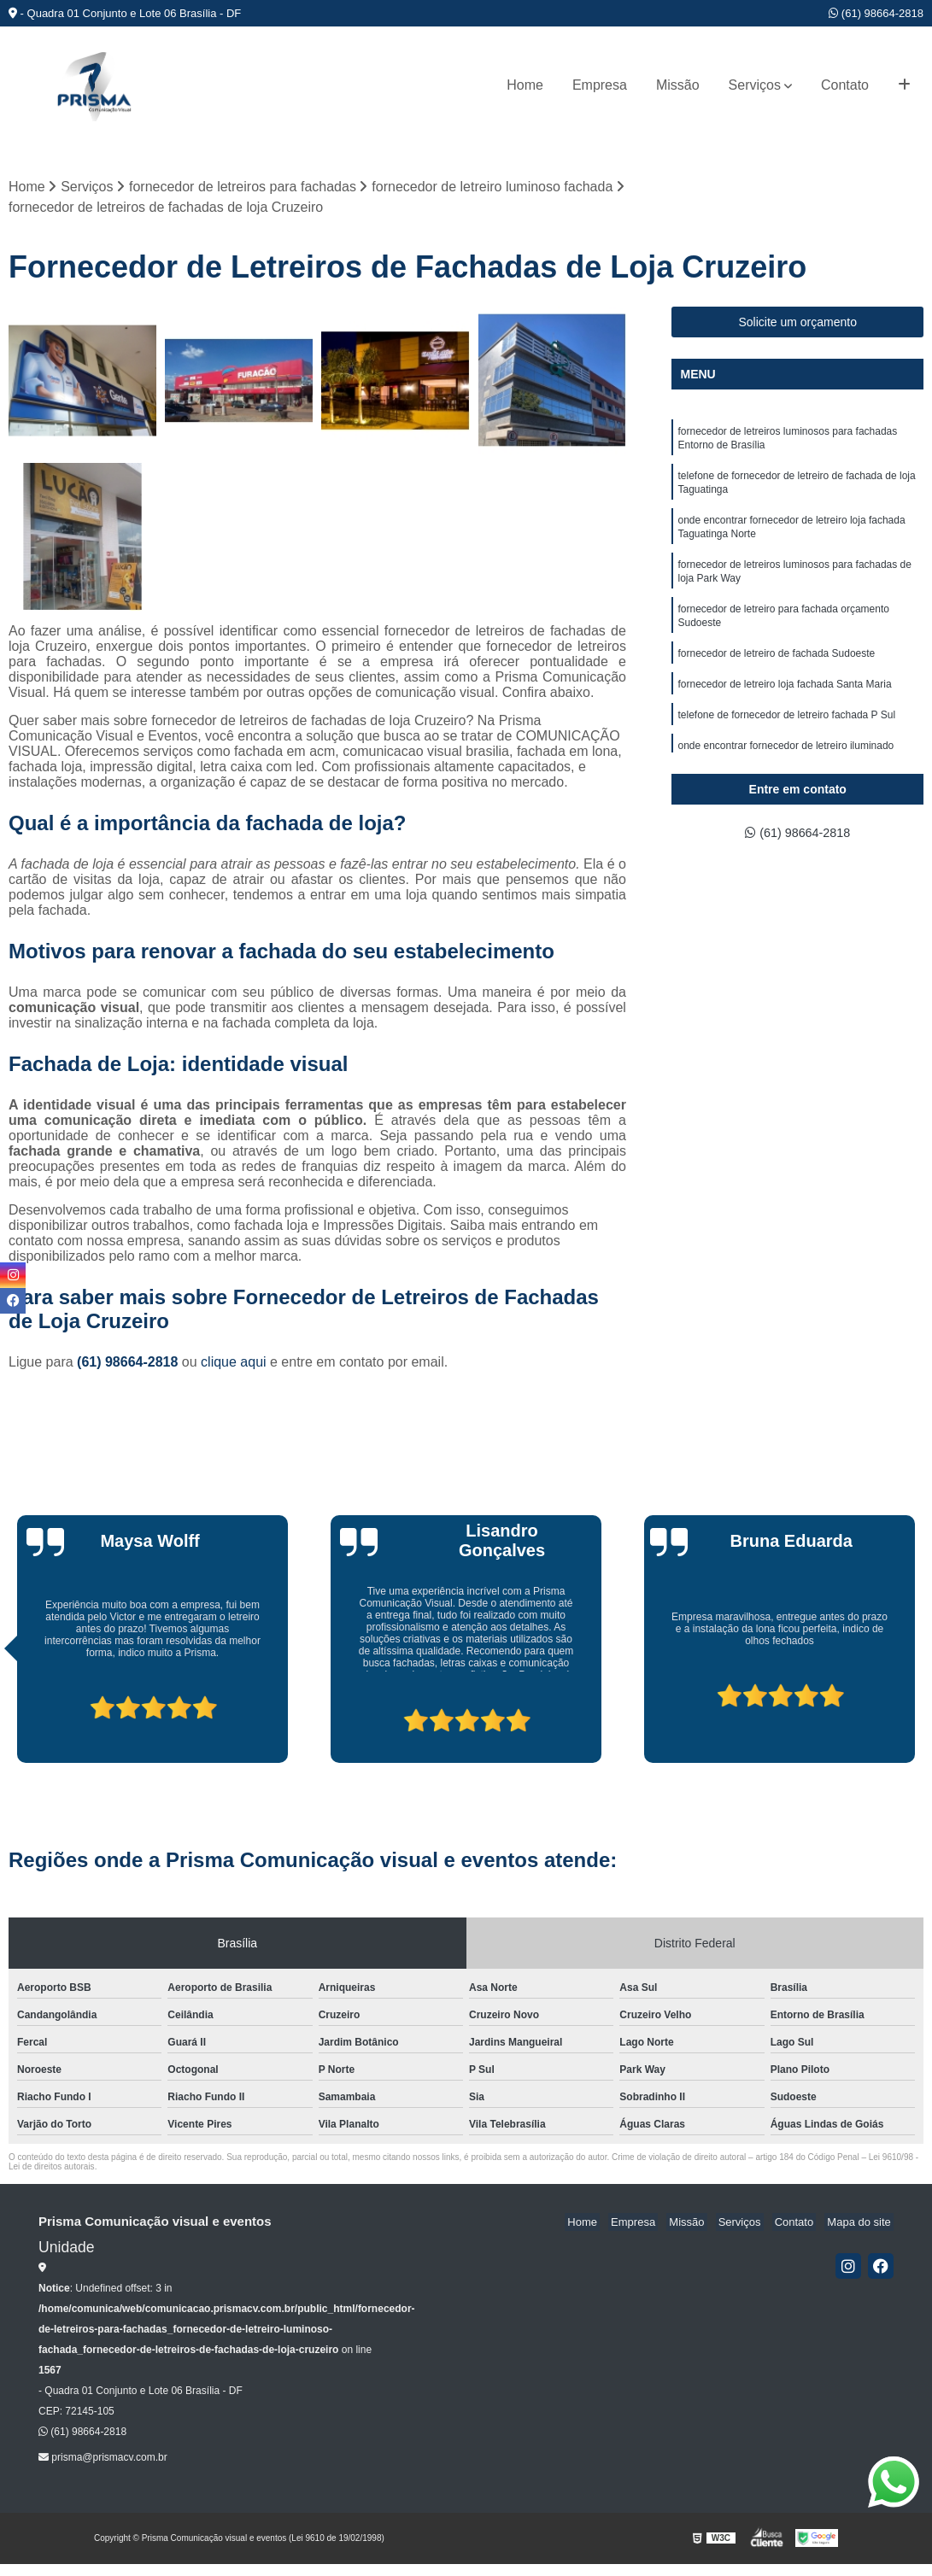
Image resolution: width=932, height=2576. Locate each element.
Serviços (755, 85)
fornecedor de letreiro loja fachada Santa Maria (784, 705)
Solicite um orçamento (797, 324)
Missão (678, 85)
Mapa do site (861, 2223)
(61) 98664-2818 (876, 13)
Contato (845, 85)
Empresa (599, 85)
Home (525, 85)
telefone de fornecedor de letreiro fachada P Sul (786, 738)
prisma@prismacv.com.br (102, 2458)
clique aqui (234, 1363)
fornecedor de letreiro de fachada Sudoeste (776, 673)
